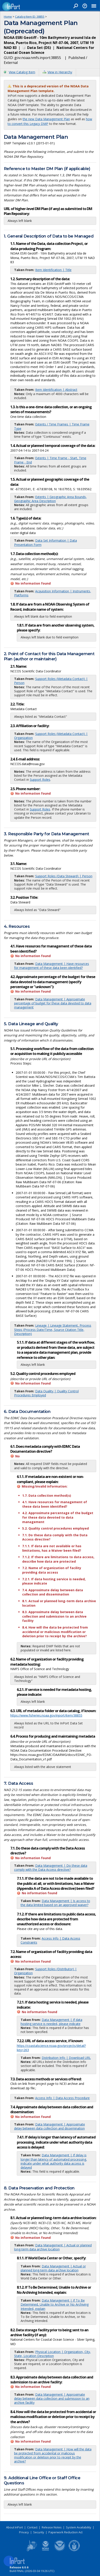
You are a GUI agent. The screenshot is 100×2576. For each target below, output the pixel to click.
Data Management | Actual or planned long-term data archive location (53, 2247)
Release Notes (52, 2527)
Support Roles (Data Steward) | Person (63, 876)
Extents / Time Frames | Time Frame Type (51, 426)
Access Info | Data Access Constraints (50, 1940)
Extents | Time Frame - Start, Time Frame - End (50, 460)
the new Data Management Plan (46, 119)
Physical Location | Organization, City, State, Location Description (52, 2354)
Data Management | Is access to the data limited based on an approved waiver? (55, 1903)
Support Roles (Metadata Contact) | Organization (51, 736)
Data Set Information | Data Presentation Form (45, 542)
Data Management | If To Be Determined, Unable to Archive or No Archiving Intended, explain (55, 2304)
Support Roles (40, 779)
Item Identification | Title (53, 270)
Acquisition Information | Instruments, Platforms (52, 593)
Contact (32, 2527)
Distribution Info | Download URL (66, 2058)
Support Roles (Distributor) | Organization (45, 1971)
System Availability (78, 2527)
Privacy (24, 2532)
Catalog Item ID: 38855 (29, 17)
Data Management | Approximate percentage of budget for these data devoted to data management (52, 1003)
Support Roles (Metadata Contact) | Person (51, 681)
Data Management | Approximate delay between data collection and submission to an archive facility (51, 2398)
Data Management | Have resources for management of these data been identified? (51, 966)
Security (38, 2532)
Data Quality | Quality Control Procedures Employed (46, 1393)
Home (8, 17)
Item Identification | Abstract (56, 389)
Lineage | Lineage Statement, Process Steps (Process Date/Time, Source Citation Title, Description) (52, 1329)
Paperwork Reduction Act (65, 2532)
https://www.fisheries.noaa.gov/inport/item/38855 (46, 1715)
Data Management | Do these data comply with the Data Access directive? (50, 1867)
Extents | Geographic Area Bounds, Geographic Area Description (50, 499)
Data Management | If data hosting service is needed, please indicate (51, 2022)
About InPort (14, 2527)
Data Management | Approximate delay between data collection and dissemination (49, 2126)
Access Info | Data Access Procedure (62, 2098)
